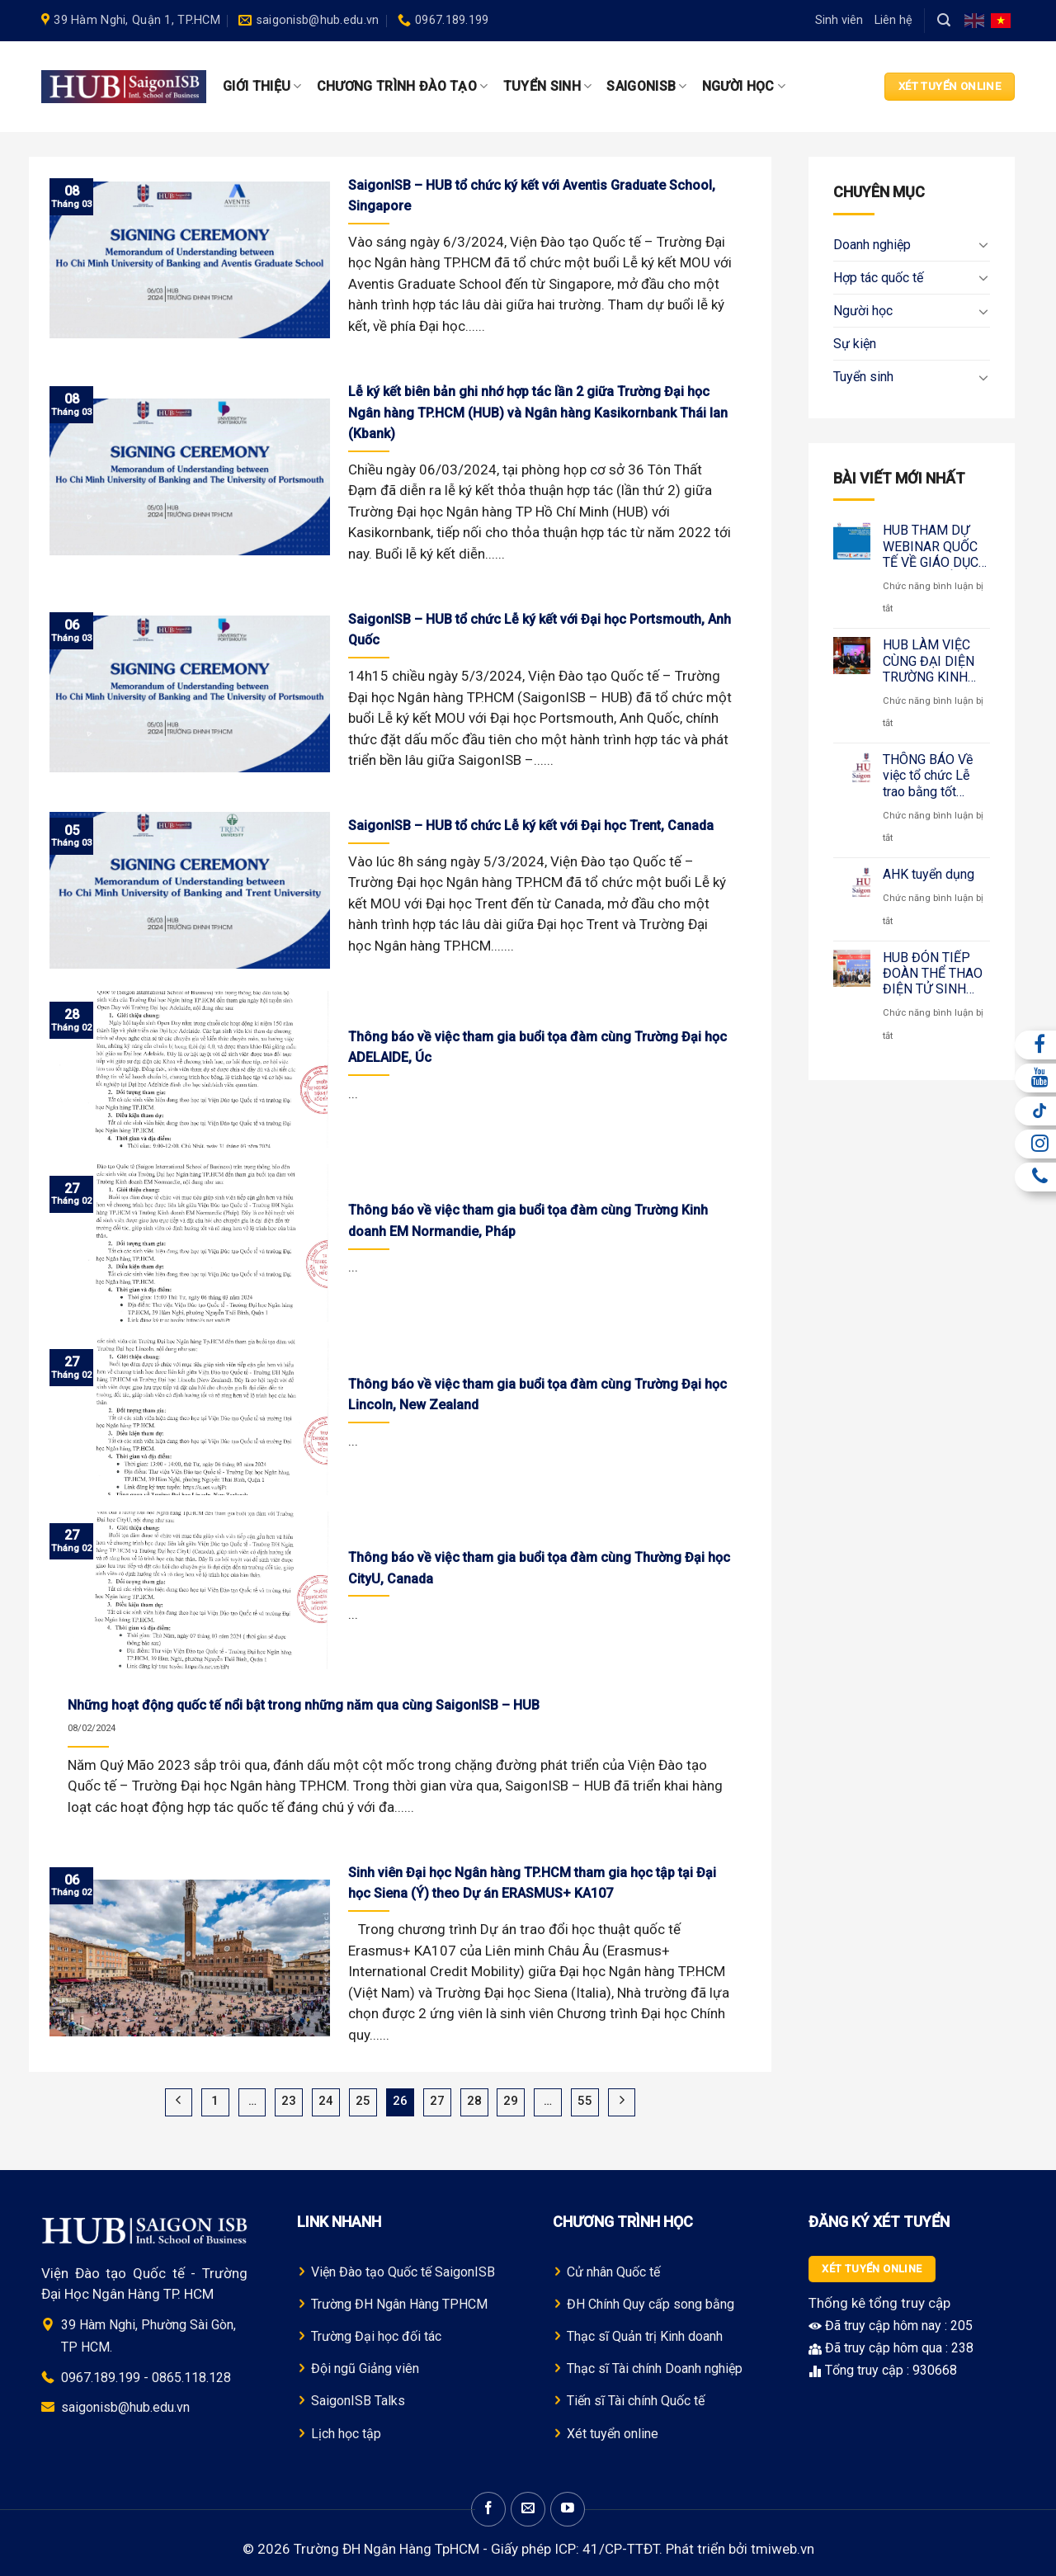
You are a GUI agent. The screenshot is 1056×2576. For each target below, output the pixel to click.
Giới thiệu (262, 86)
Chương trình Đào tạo (402, 86)
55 (585, 2100)
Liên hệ (893, 20)
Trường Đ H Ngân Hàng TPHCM (399, 2304)
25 (363, 2100)
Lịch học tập (346, 2434)
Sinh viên (839, 20)
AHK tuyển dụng (928, 874)
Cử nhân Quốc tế (613, 2272)
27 (437, 2100)
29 (510, 2100)
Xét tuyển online (612, 2434)
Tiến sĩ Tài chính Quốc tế (636, 2401)
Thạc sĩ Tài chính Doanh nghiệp (654, 2368)
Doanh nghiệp (872, 244)
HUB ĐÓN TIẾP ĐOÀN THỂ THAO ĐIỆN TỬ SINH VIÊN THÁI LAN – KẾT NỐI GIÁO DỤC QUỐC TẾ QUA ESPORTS (933, 974)
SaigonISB (646, 86)
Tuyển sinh (547, 86)
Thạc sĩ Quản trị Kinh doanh (645, 2336)
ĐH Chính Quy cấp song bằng (650, 2304)
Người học (743, 86)
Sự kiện (854, 343)
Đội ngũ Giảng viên (365, 2368)
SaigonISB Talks (358, 2401)
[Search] (943, 20)
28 (474, 2100)
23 (288, 2100)
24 (325, 2100)
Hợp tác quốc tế (878, 277)
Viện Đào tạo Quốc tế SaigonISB (403, 2272)
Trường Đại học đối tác (376, 2336)
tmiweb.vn (782, 2549)
